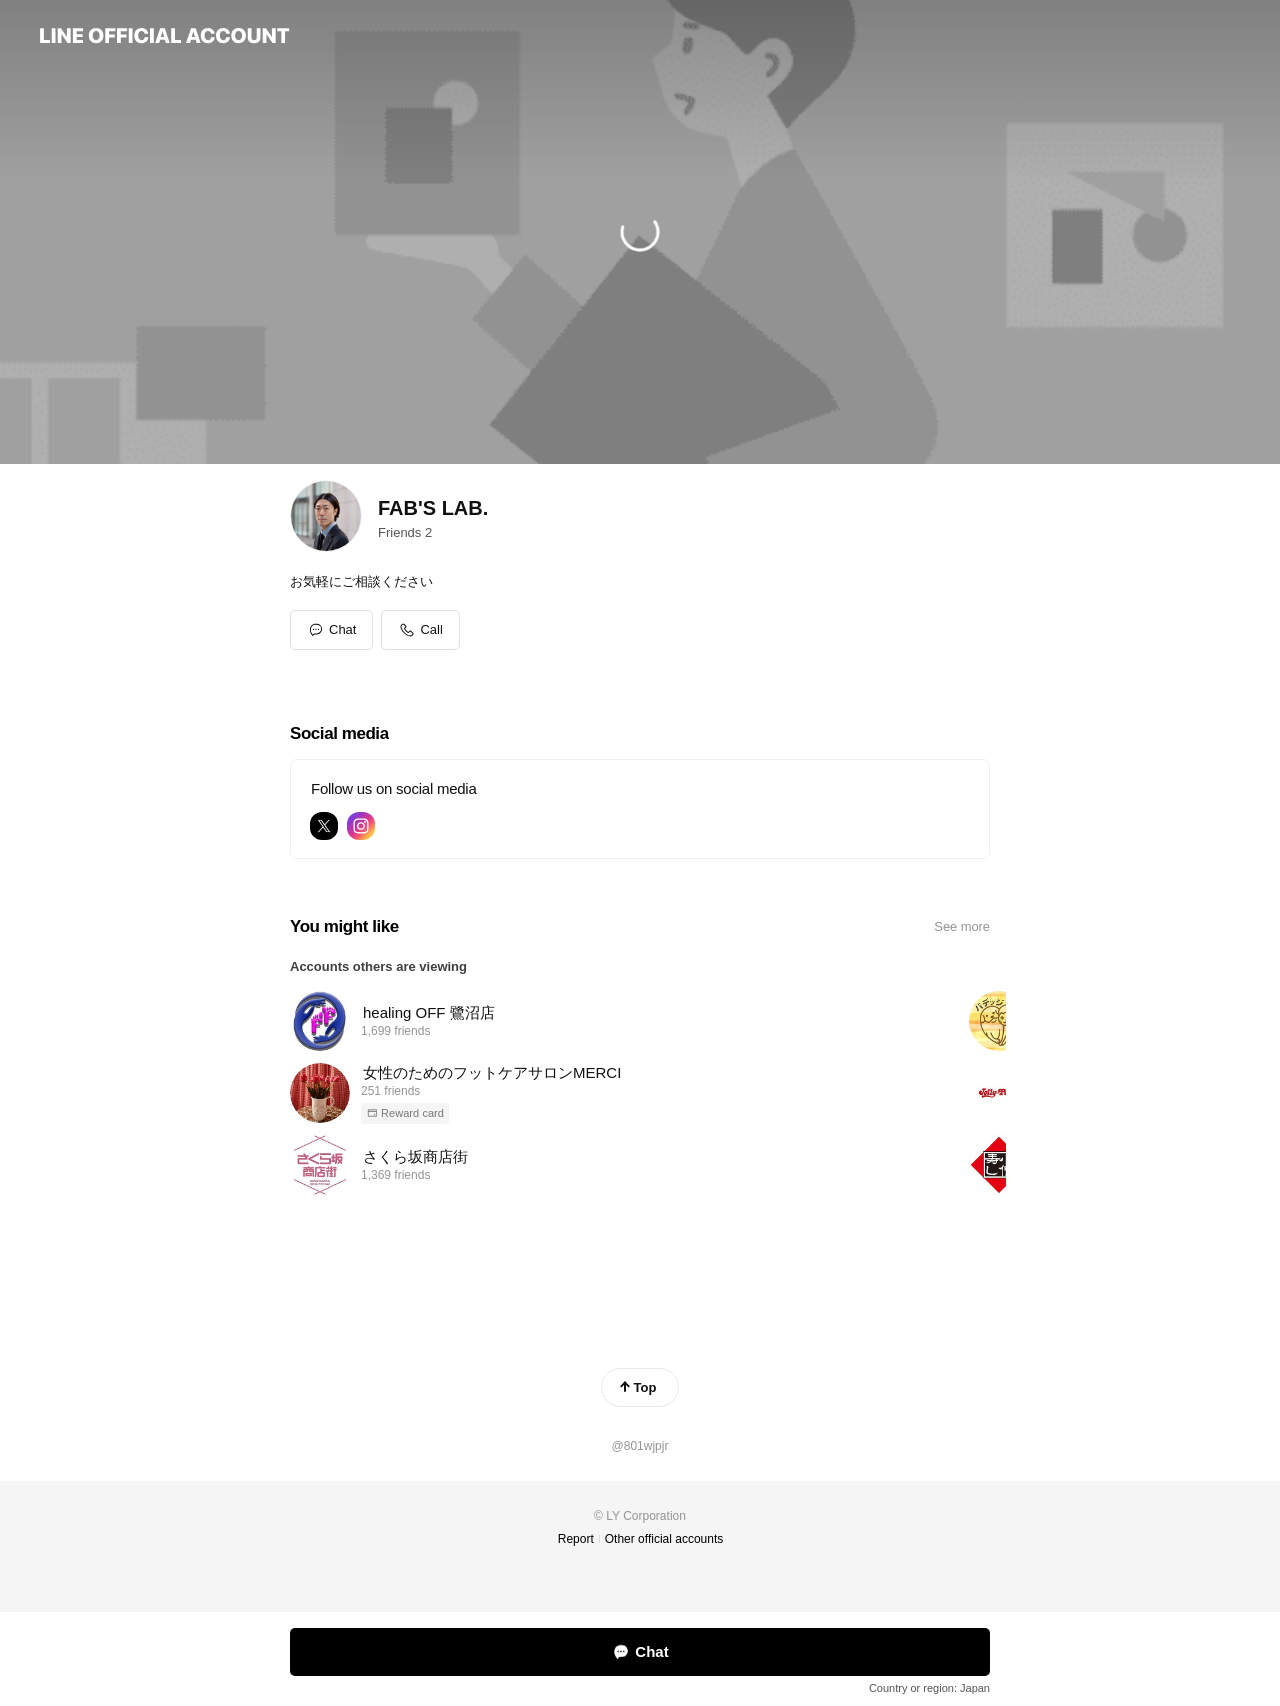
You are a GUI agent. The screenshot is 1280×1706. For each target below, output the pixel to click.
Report (576, 1539)
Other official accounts (664, 1539)
